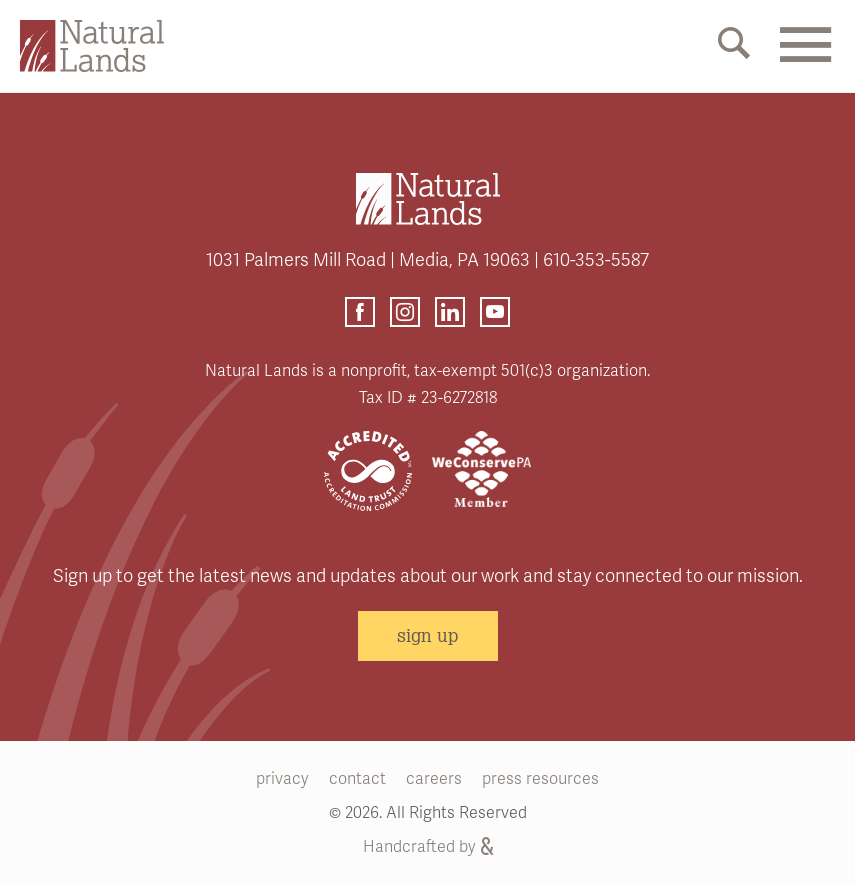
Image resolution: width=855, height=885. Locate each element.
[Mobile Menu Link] (805, 57)
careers (434, 779)
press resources (540, 779)
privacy (282, 779)
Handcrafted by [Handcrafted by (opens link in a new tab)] (428, 847)
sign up (427, 635)
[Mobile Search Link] (734, 47)
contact (357, 779)
